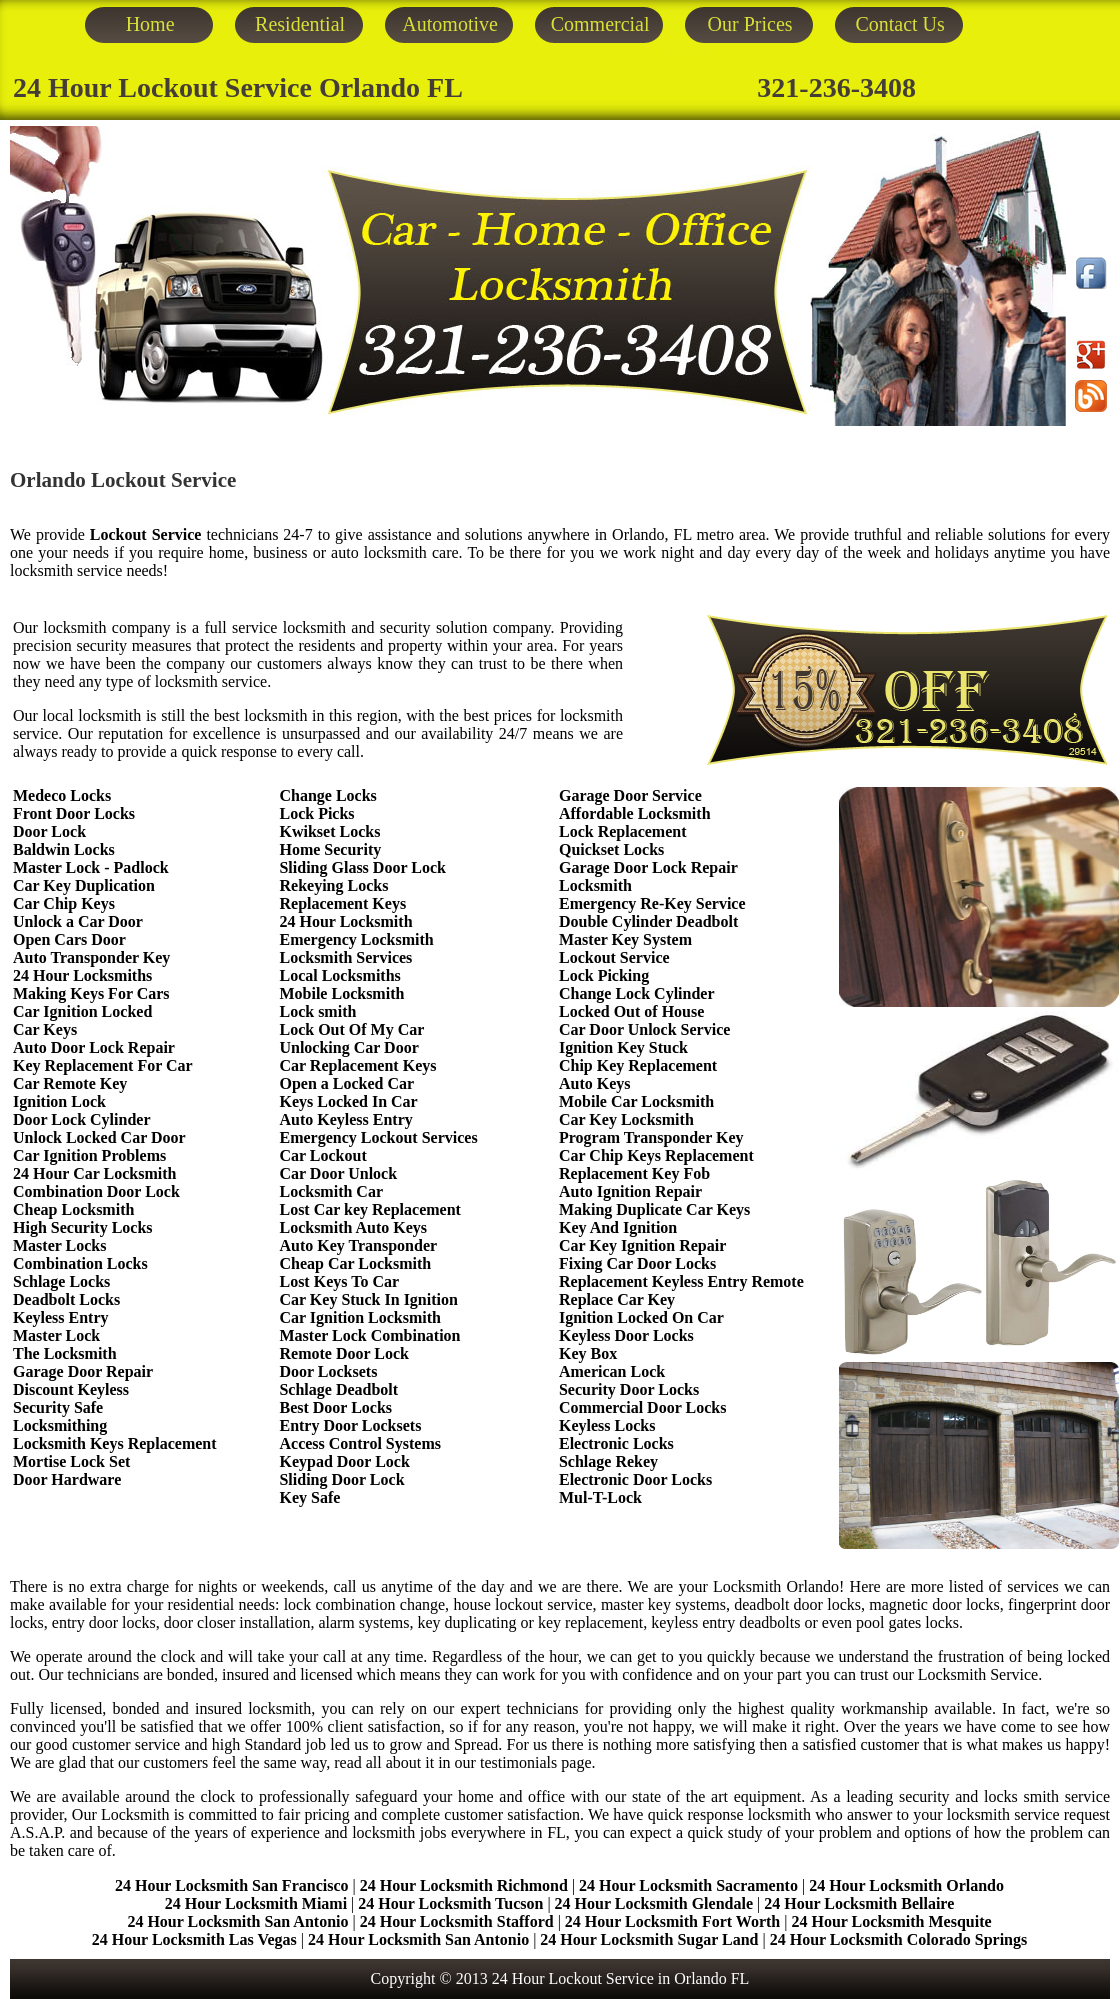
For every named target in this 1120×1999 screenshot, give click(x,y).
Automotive (450, 24)
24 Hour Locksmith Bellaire (859, 1903)
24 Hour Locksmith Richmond (464, 1885)
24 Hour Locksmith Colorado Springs (899, 1939)
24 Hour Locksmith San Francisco (232, 1885)
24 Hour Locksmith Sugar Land (651, 1939)
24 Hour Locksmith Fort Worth (672, 1921)
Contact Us (899, 24)
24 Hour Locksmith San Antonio (237, 1921)
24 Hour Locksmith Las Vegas (194, 1939)
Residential (300, 24)
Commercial (600, 24)
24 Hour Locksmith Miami (256, 1903)
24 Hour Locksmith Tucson (450, 1903)
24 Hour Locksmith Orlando (906, 1885)
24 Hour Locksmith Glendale (654, 1903)
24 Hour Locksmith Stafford (457, 1921)
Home (150, 24)
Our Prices (750, 24)
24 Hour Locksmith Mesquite (891, 1921)
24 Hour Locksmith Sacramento (688, 1885)
